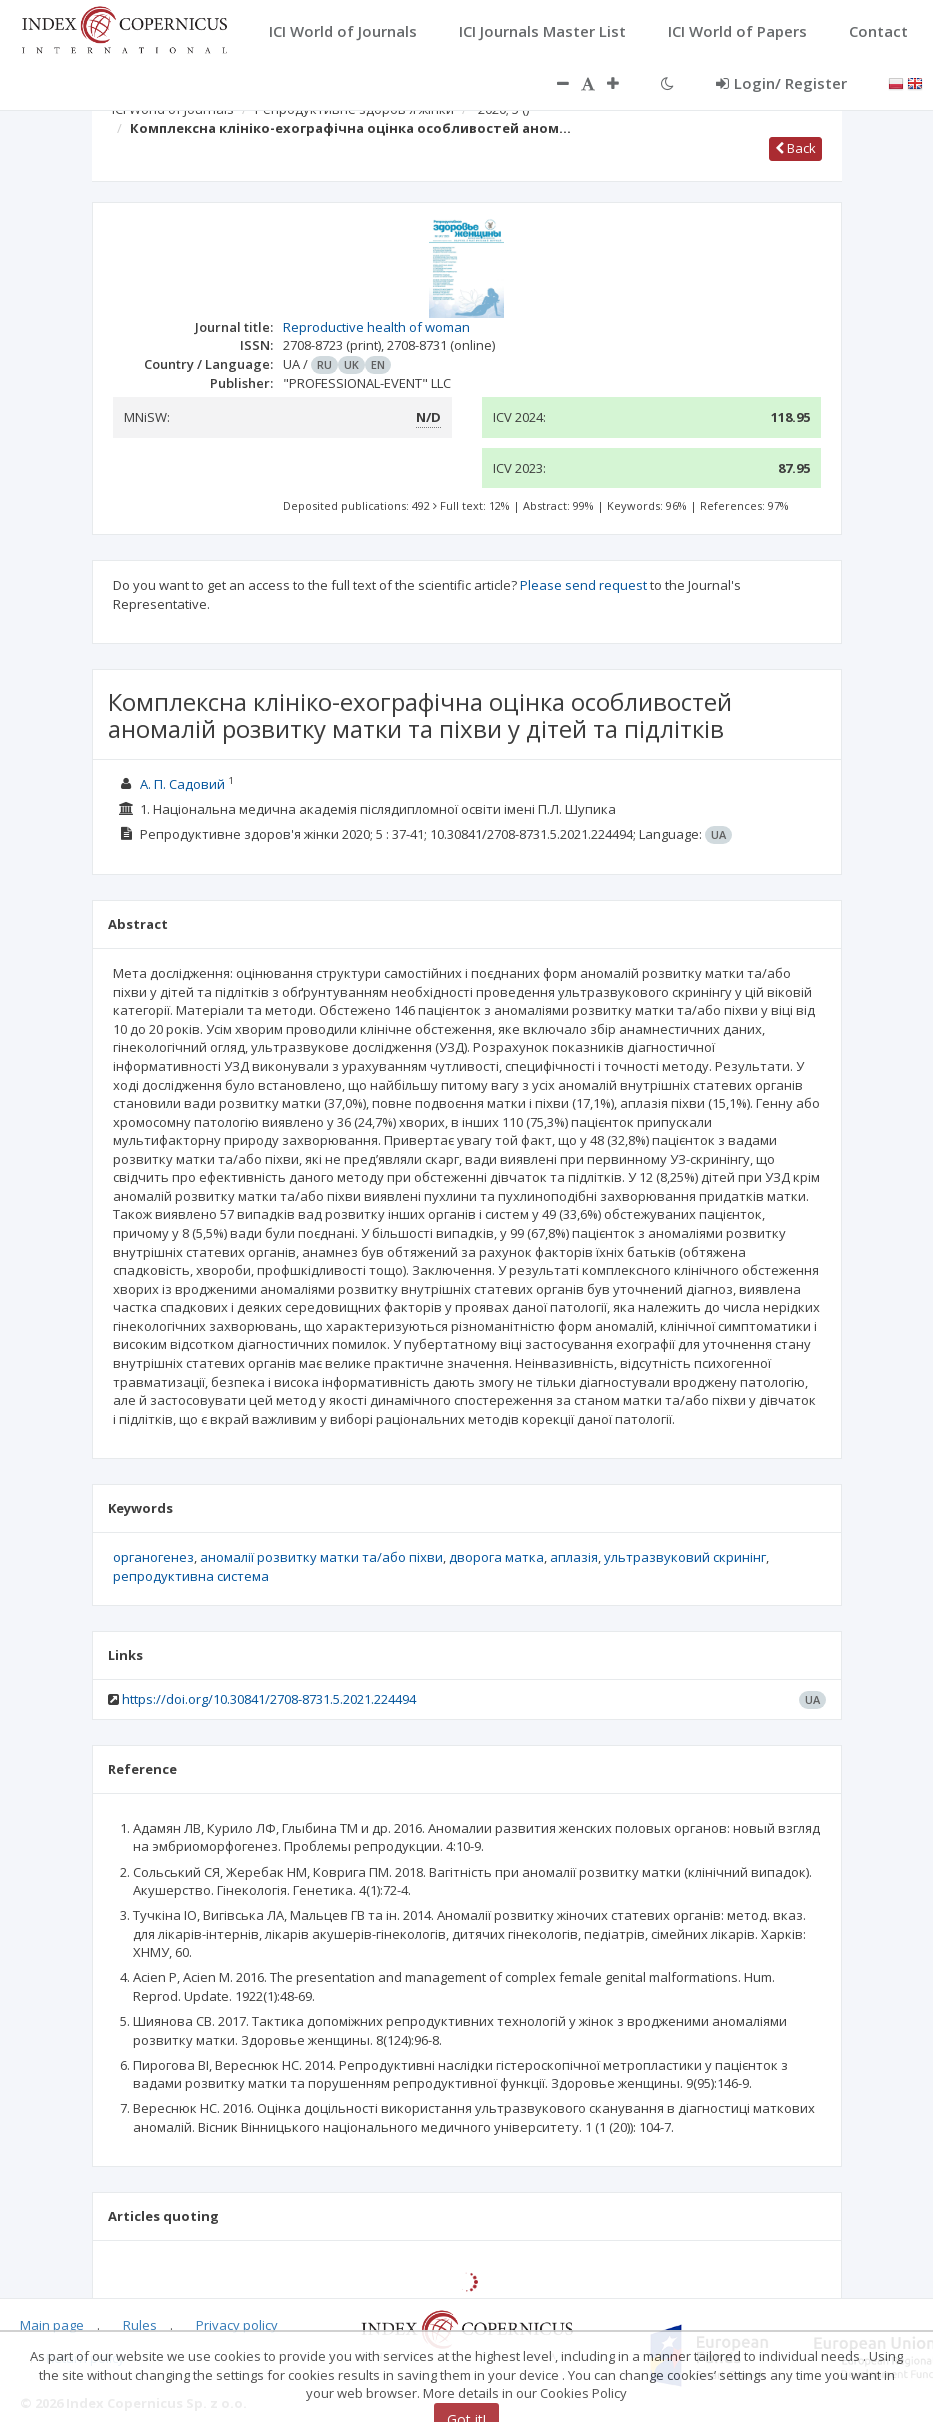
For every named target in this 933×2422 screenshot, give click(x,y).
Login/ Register (781, 83)
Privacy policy (237, 2325)
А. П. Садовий (182, 784)
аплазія (574, 1557)
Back (795, 148)
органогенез (153, 1557)
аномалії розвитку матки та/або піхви (321, 1557)
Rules (140, 2325)
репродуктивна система (191, 1576)
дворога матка (496, 1557)
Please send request (583, 585)
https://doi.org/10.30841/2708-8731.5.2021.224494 (269, 1699)
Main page (52, 2325)
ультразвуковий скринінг (685, 1557)
